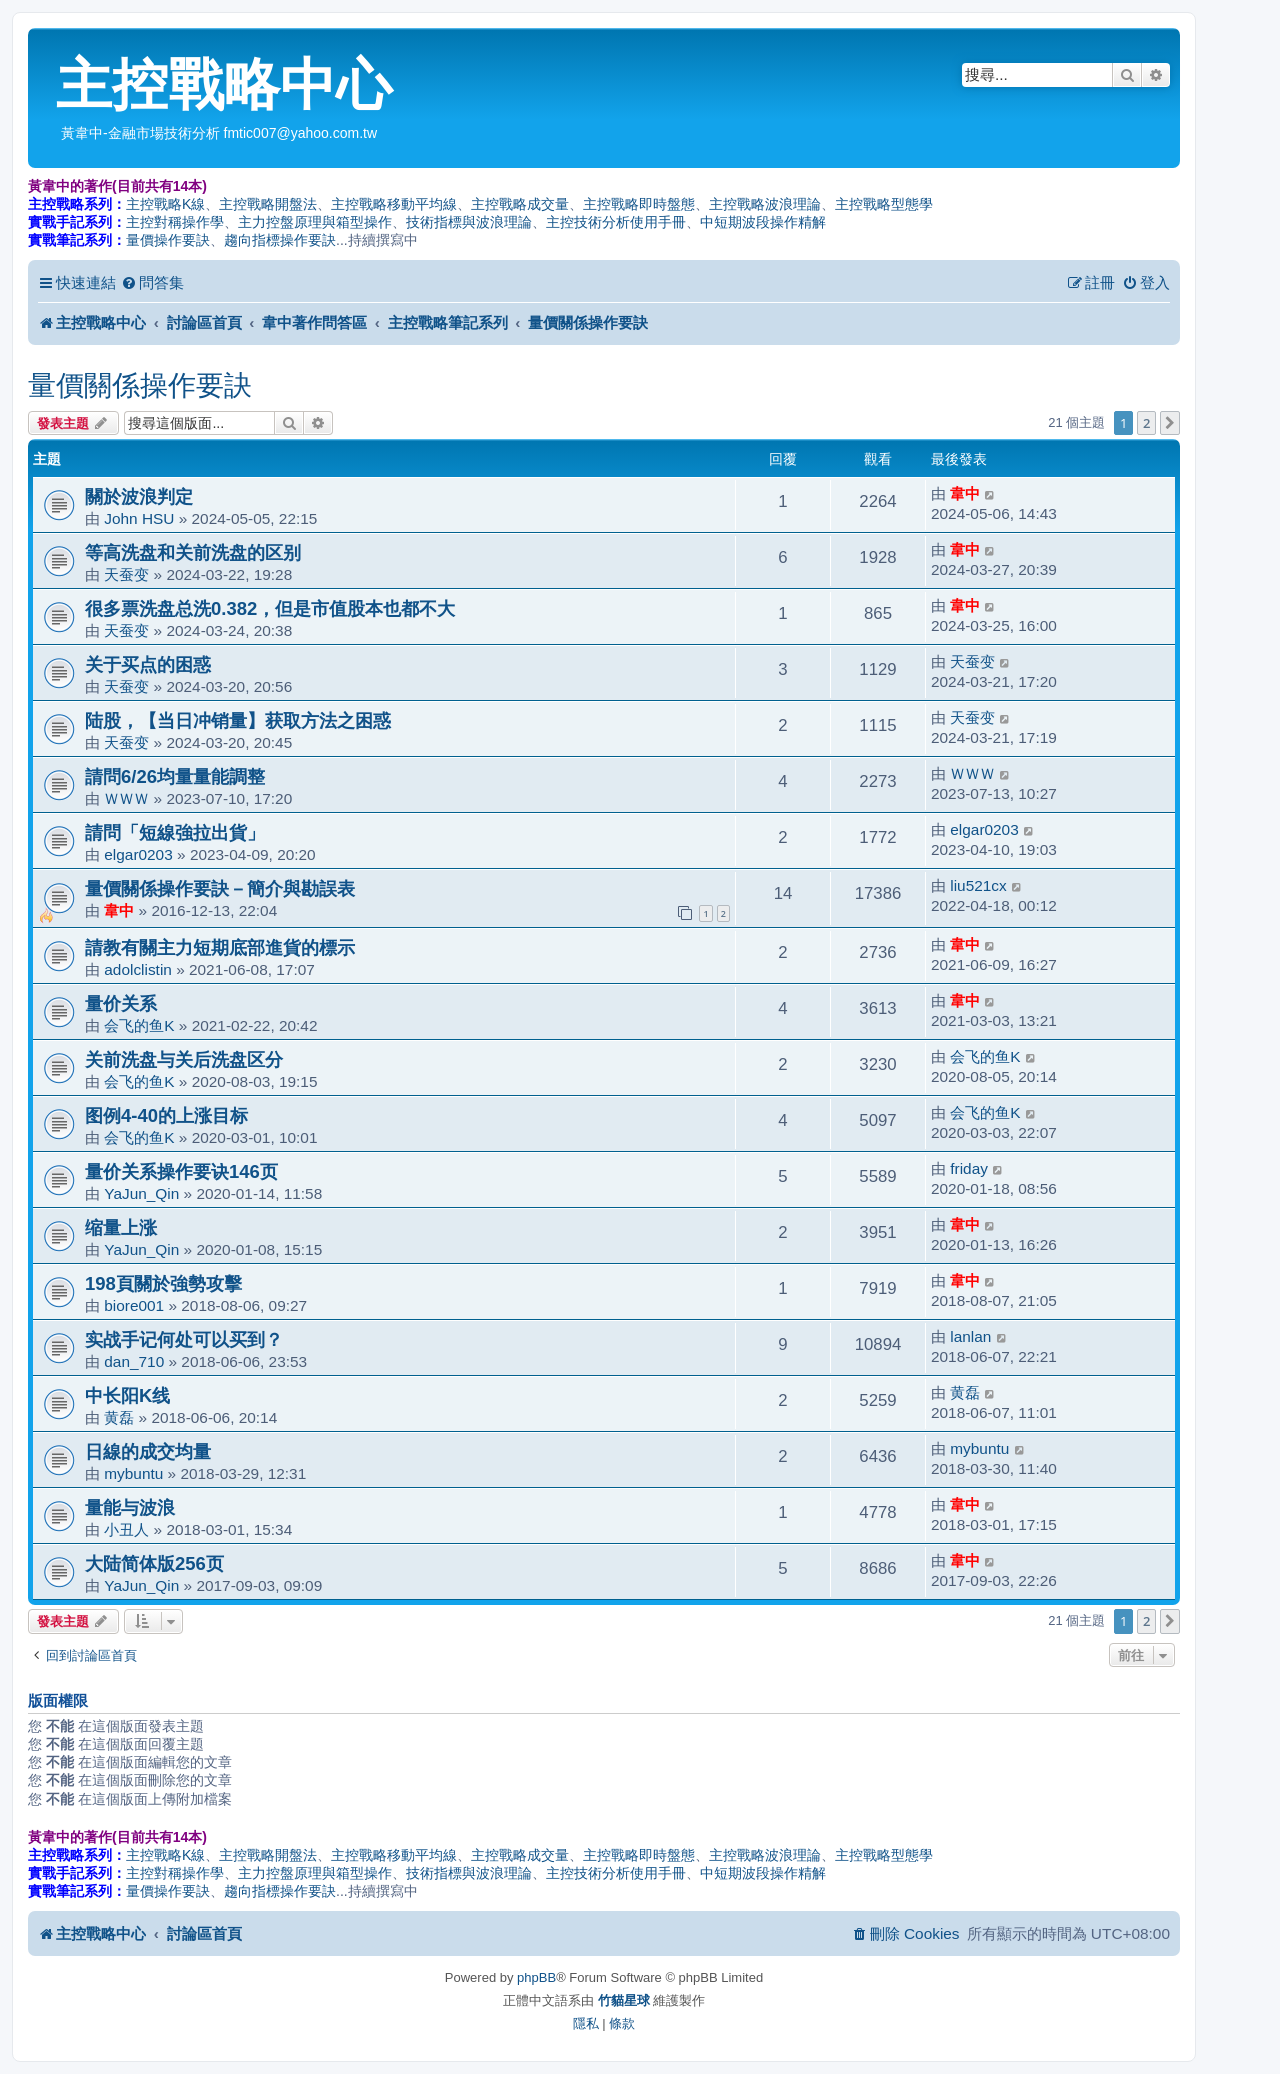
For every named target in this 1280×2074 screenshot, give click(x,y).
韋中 (965, 493)
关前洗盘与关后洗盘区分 (184, 1059)
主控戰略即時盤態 (639, 204)
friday (969, 1168)
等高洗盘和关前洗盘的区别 (193, 552)
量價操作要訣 (168, 240)
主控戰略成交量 (520, 204)
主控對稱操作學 (175, 222)
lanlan (970, 1336)
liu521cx (978, 885)
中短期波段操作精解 (763, 222)
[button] (1170, 423)
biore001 (134, 1305)
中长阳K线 (127, 1395)
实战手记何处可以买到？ (184, 1339)
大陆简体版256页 (154, 1563)
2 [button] (1146, 423)
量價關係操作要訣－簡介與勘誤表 (220, 888)
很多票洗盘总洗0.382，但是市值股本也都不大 (270, 608)
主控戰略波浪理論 (765, 204)
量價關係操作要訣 (140, 385)
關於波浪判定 (139, 496)
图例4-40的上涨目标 (166, 1115)
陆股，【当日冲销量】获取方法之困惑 (238, 720)
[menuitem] (152, 283)
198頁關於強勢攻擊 (163, 1283)
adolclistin (138, 969)
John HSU (139, 518)
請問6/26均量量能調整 (175, 776)
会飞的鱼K (139, 1025)
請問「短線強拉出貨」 (175, 832)
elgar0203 (138, 854)
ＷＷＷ (126, 798)
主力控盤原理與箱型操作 (315, 222)
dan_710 (134, 1361)
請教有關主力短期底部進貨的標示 (220, 947)
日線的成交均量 (148, 1451)
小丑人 (126, 1529)
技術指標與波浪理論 (469, 222)
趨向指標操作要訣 (280, 240)
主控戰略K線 (165, 204)
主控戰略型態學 (884, 204)
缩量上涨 (121, 1227)
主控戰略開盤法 (268, 204)
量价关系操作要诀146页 (181, 1171)
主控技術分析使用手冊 (616, 222)
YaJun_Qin (141, 1193)
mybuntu (133, 1473)
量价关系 (121, 1003)
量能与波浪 (130, 1507)
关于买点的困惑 (148, 664)
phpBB (536, 1977)
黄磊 (119, 1417)
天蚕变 (126, 574)
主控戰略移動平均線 (394, 204)
